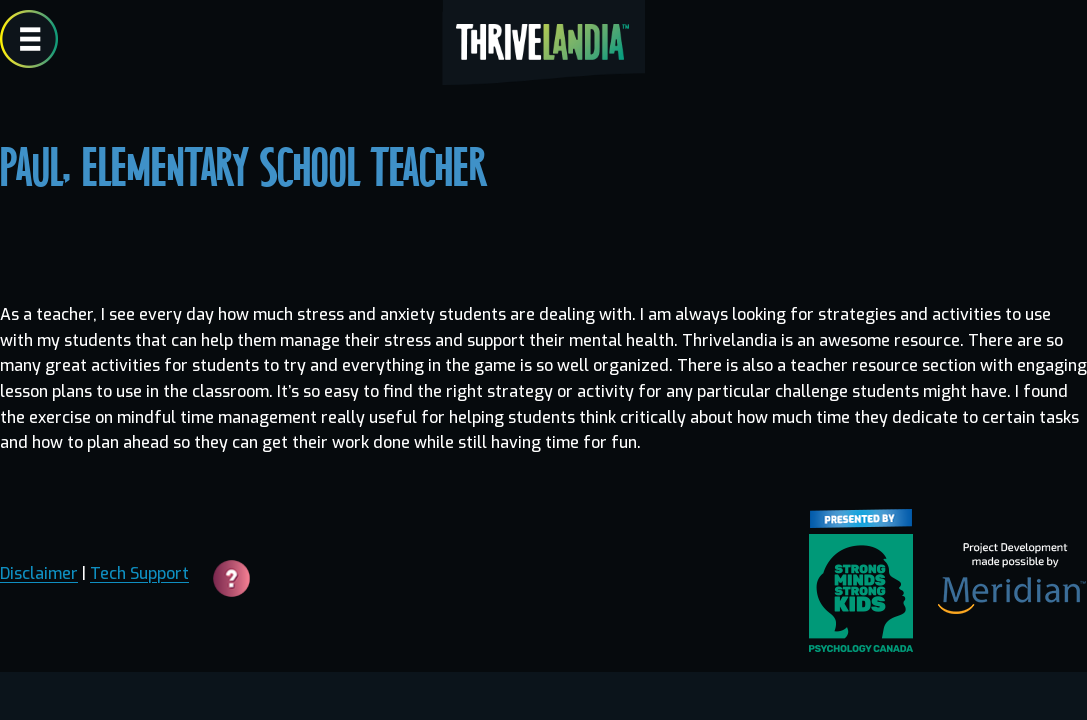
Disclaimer (39, 573)
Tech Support (139, 573)
